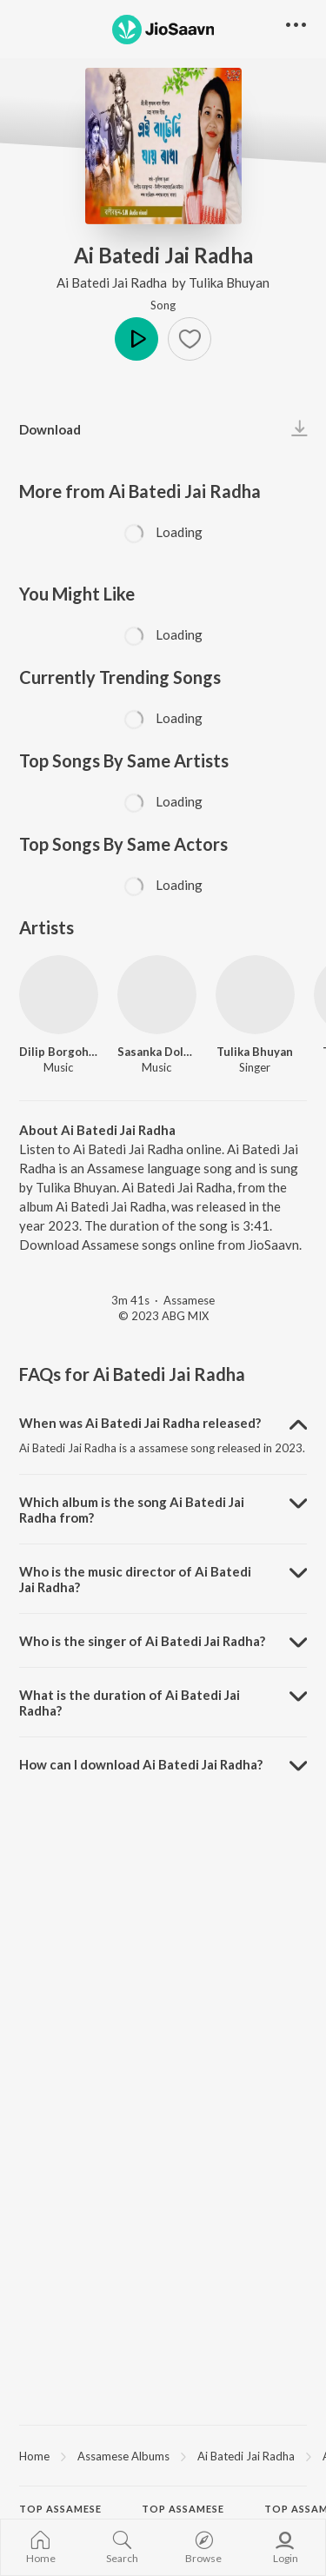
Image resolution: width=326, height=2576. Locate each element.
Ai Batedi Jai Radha (113, 282)
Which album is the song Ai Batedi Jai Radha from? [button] (131, 1509)
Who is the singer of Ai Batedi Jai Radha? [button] (142, 1641)
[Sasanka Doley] (156, 994)
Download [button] (50, 429)
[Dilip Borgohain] (58, 994)
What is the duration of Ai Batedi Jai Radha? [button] (129, 1702)
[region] (163, 2455)
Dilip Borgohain (58, 1052)
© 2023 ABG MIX (163, 1316)
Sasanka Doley (156, 1052)
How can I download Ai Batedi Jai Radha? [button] (141, 1764)
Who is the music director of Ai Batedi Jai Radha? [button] (135, 1579)
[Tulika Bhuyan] (255, 994)
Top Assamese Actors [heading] (183, 2516)
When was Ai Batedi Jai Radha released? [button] (140, 1423)
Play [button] (136, 339)
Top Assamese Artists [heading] (60, 2516)
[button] (189, 339)
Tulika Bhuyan (229, 282)
